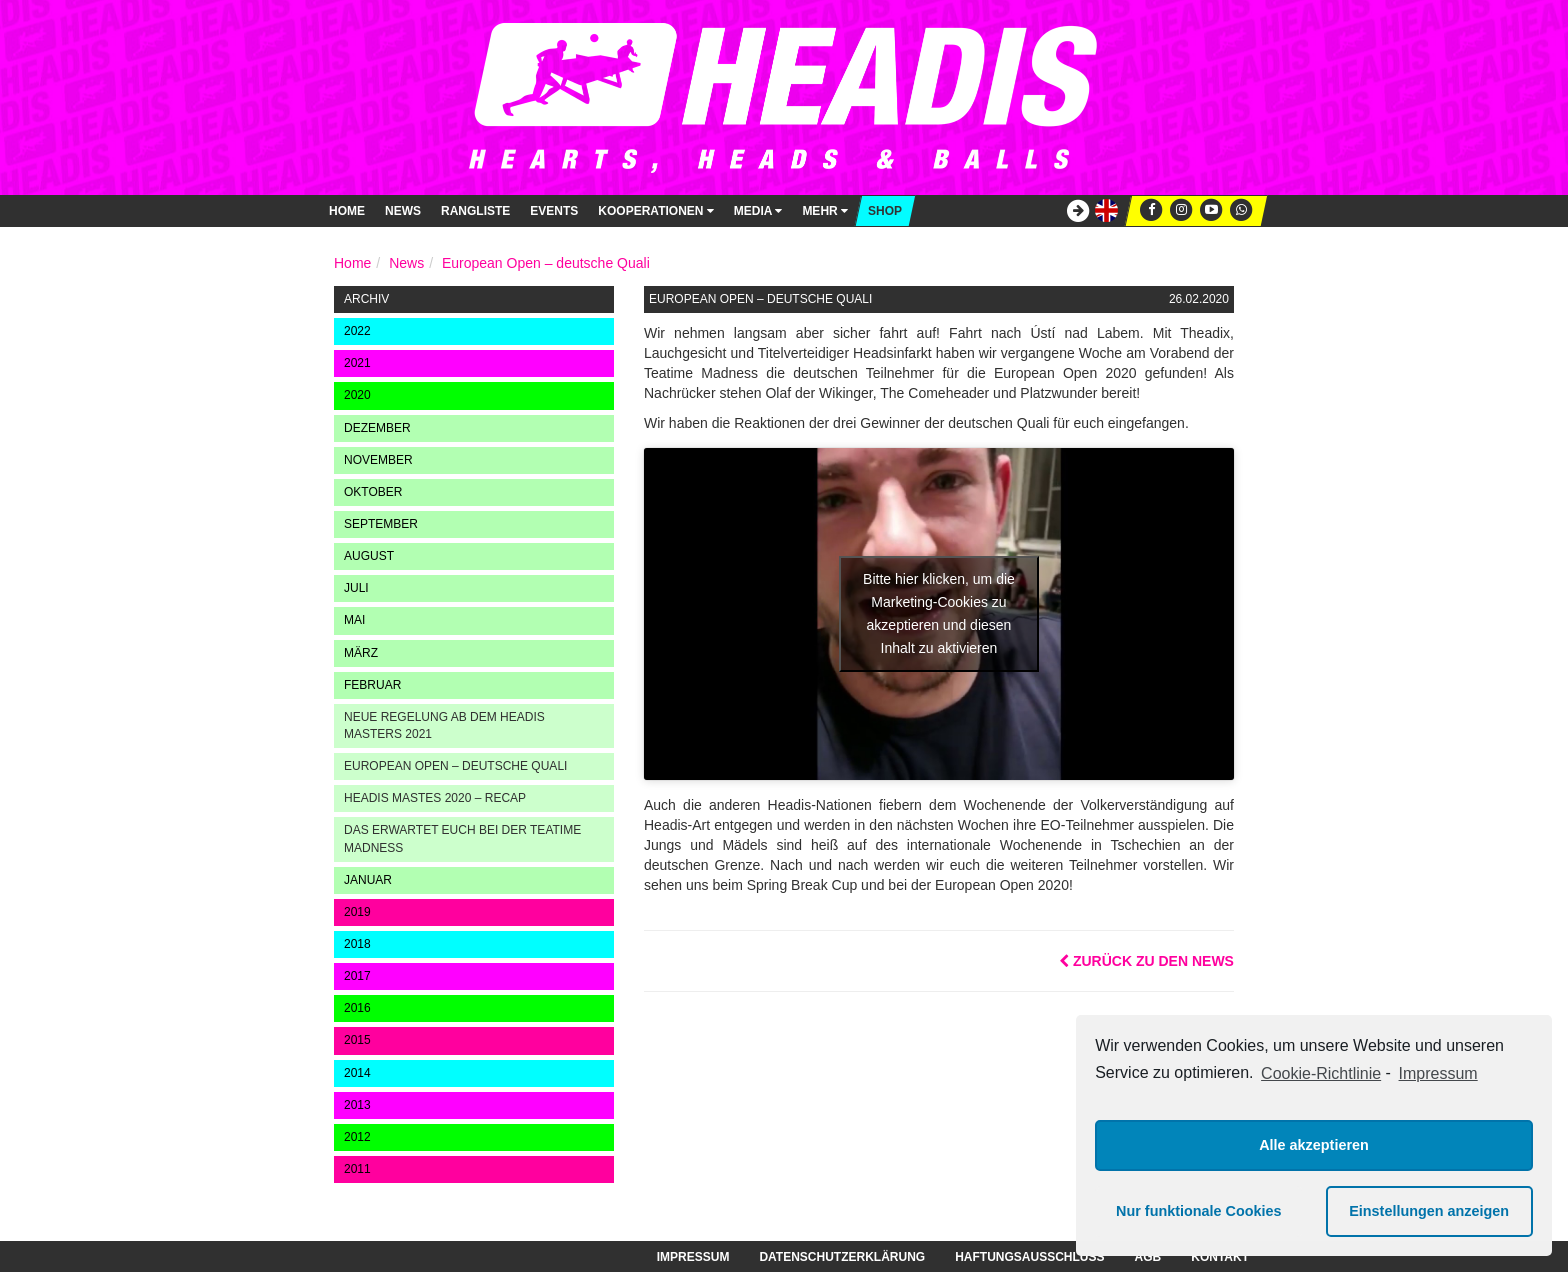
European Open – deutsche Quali (546, 263)
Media (758, 211)
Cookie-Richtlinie (1321, 1073)
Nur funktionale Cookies (1199, 1211)
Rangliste (475, 211)
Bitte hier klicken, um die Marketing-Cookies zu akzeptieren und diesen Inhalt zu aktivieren (939, 613)
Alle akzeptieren (1314, 1145)
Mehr (825, 211)
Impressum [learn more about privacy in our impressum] (1438, 1073)
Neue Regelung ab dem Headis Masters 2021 (444, 725)
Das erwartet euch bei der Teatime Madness (462, 838)
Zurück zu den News (1146, 961)
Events (554, 211)
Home (347, 211)
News (403, 211)
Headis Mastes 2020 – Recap (435, 798)
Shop (885, 211)
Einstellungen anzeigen (1429, 1211)
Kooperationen (655, 211)
